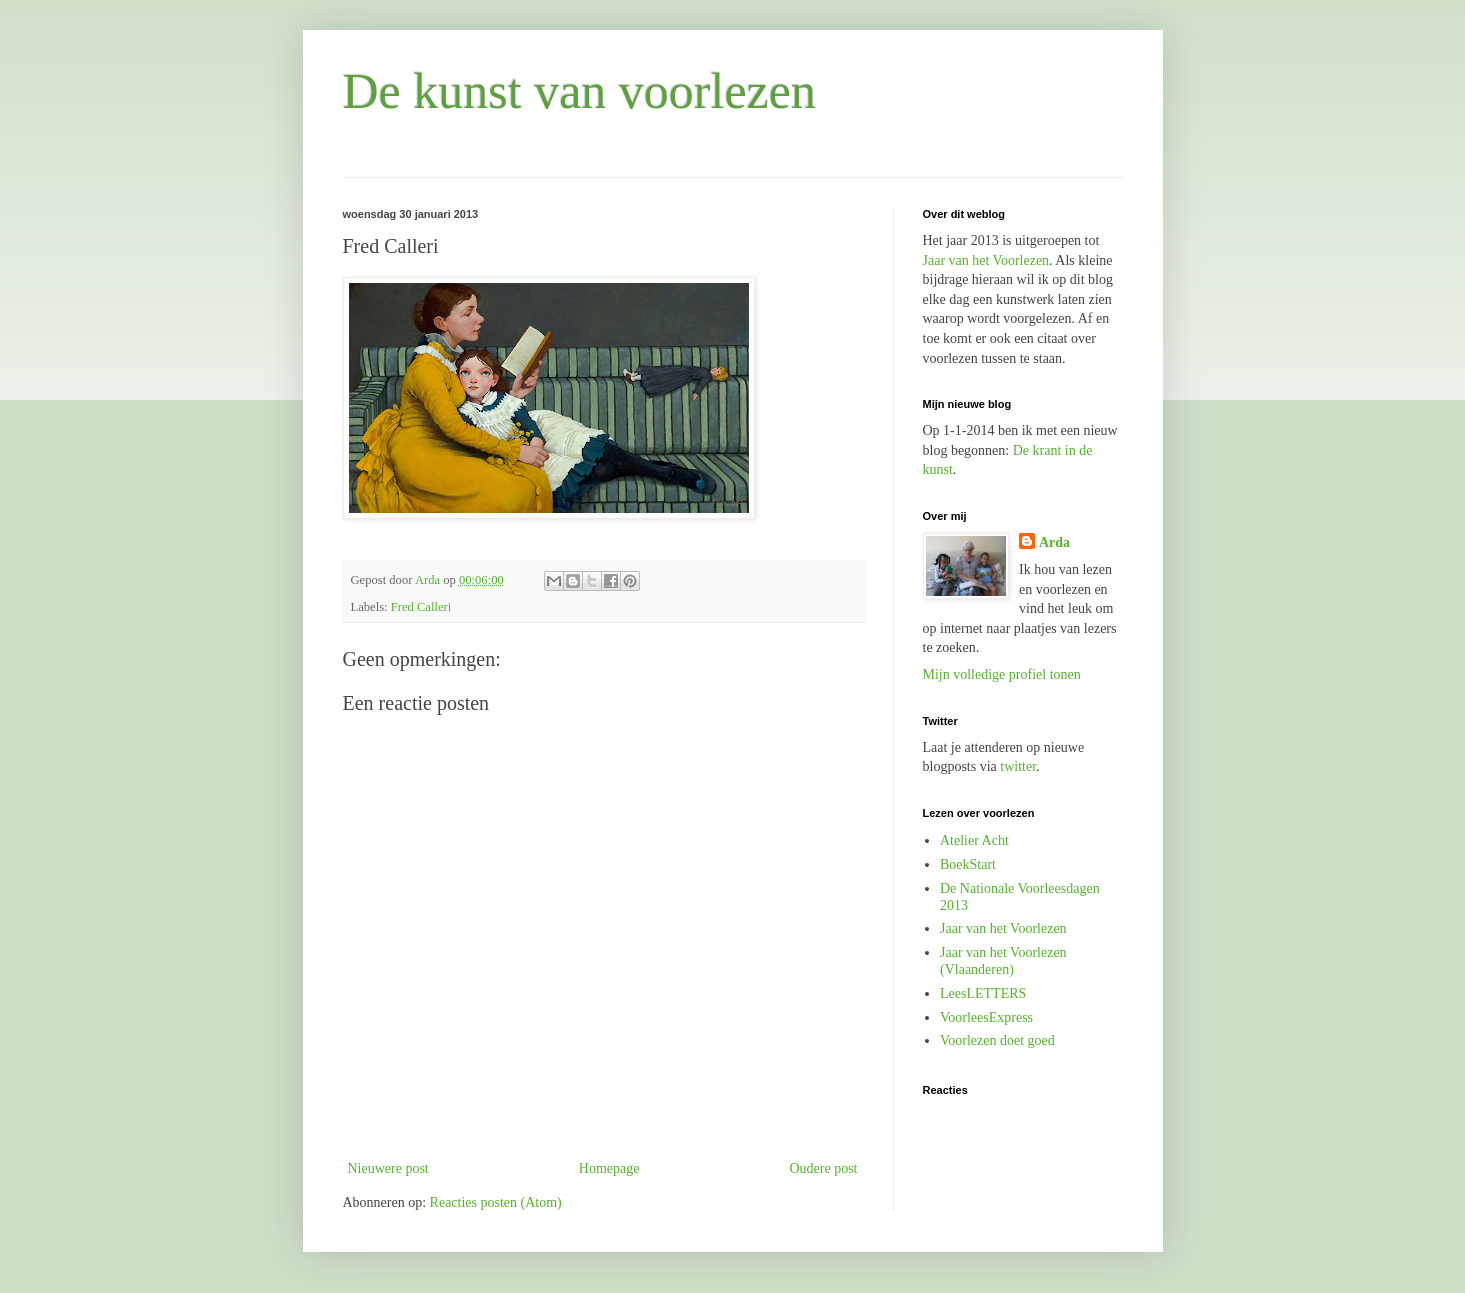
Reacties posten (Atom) (496, 1202)
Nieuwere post (388, 1168)
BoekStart (968, 864)
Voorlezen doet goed (997, 1040)
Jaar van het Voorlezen (986, 260)
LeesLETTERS (983, 993)
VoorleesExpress (986, 1017)
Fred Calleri (421, 607)
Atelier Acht (974, 840)
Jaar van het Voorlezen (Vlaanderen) (1003, 961)
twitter (1018, 766)
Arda (1054, 542)
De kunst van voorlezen (579, 91)
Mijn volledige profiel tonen (1002, 674)
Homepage (609, 1168)
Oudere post (823, 1168)
